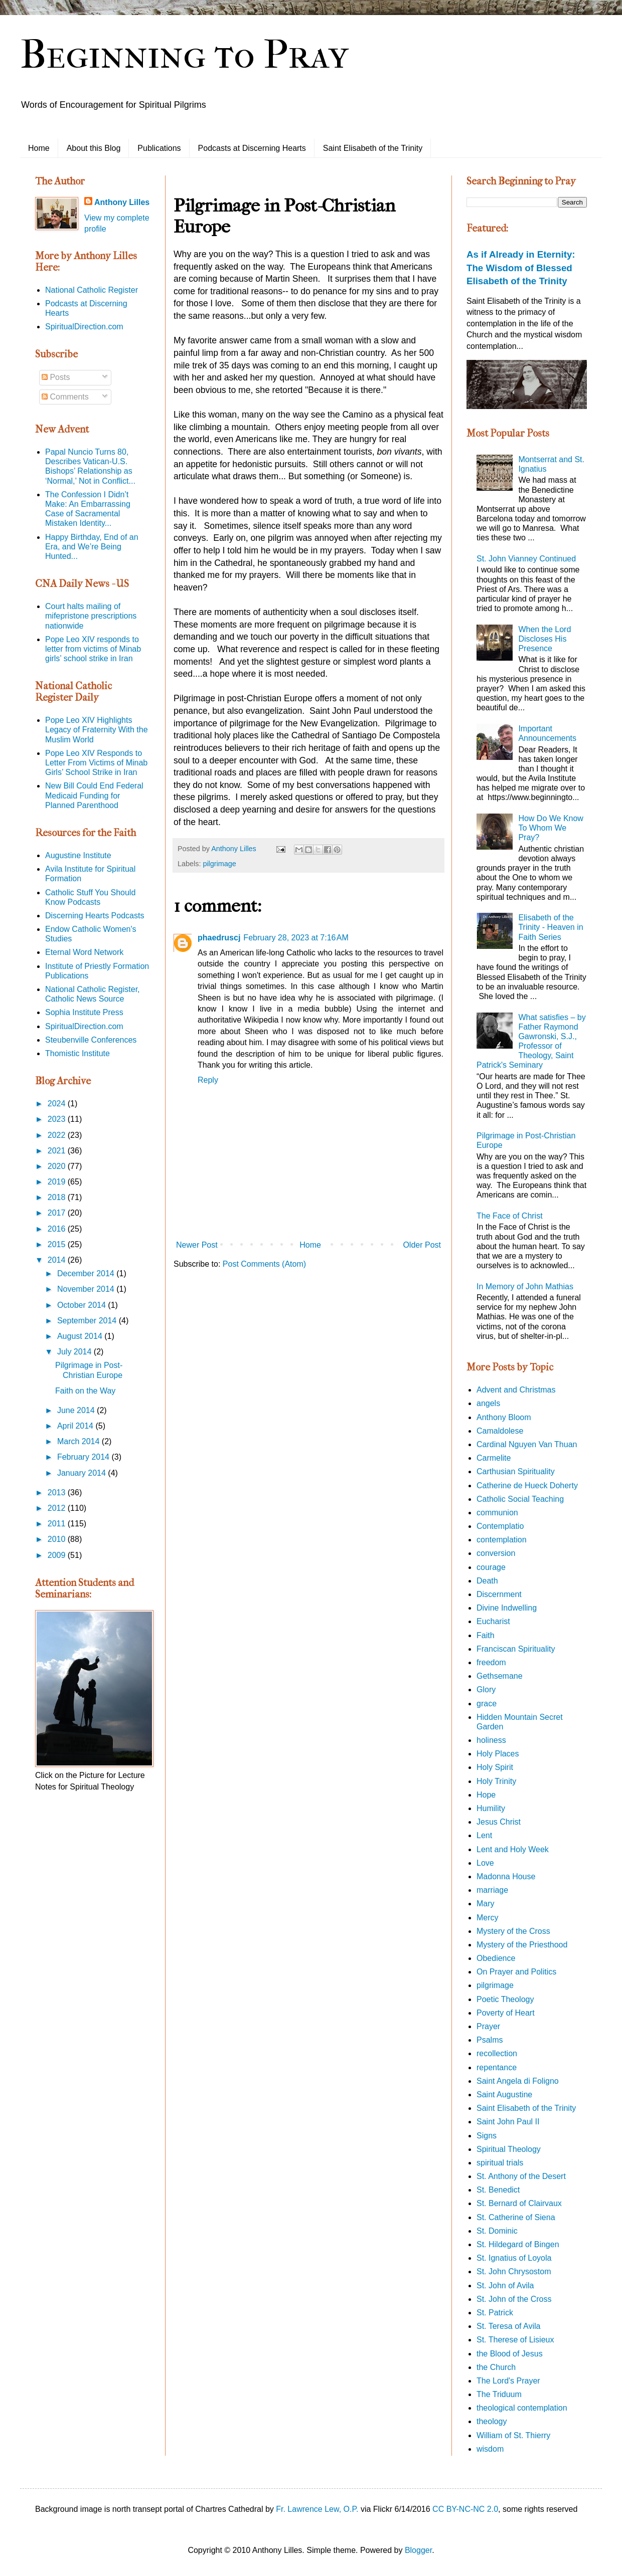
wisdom (490, 2449)
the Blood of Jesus (510, 2353)
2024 (58, 1103)
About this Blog (94, 148)
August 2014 (80, 1336)
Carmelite (494, 1458)
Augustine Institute (78, 855)
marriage (492, 1890)
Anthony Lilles (121, 202)
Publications (159, 148)
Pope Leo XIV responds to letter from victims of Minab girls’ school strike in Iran (93, 649)
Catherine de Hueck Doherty (527, 1485)
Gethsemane (500, 1676)
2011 (58, 1523)
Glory (486, 1689)
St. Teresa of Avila (508, 2326)
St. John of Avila (505, 2285)
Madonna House (506, 1876)
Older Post (422, 1245)
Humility (491, 1808)
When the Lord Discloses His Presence (544, 639)
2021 (58, 1150)
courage (491, 1567)
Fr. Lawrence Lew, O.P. (317, 2509)
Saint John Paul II (508, 2121)
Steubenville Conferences (90, 1040)
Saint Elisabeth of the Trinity (372, 148)
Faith (486, 1635)
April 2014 (76, 1426)
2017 (58, 1213)
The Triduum (499, 2394)
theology (492, 2421)
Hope (486, 1795)
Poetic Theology (505, 1999)
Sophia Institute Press (84, 1012)
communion (497, 1512)
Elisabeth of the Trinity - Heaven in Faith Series (550, 927)
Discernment (499, 1594)
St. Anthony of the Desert (521, 2176)
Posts (56, 377)
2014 (58, 1260)
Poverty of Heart (506, 2013)
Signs (487, 2135)
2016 (58, 1229)
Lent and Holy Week (513, 1849)
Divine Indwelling (507, 1608)
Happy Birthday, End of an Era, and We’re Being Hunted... (91, 546)
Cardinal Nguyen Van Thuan (527, 1444)
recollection (497, 2053)
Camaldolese (500, 1431)
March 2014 (79, 1441)
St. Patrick (495, 2312)
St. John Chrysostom (514, 2271)
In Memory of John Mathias (525, 1286)
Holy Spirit (495, 1767)
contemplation (502, 1539)
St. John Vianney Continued (526, 558)
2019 (58, 1181)
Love (485, 1863)
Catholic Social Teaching (520, 1499)
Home (39, 148)
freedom (491, 1662)
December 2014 (86, 1273)
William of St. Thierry (513, 2435)
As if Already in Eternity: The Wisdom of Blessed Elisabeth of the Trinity (520, 267)
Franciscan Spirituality (516, 1649)
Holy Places (498, 1753)
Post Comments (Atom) (264, 1264)
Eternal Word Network (84, 952)
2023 (58, 1119)
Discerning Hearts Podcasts (94, 915)
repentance (497, 2067)
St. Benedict (498, 2190)
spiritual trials (500, 2162)
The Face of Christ (510, 1216)
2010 (58, 1539)
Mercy (488, 1917)
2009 (58, 1555)
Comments (65, 396)
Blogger (418, 2550)
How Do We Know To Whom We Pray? (550, 828)
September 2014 (88, 1320)
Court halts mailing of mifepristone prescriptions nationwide (90, 616)
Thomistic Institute (77, 1053)
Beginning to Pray (184, 54)
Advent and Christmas (516, 1389)
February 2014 (84, 1457)
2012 (58, 1508)
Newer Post (197, 1245)
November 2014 (86, 1289)
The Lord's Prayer (508, 2380)
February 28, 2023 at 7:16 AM (295, 937)
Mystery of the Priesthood (522, 1944)
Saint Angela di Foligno (518, 2081)
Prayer (488, 2026)
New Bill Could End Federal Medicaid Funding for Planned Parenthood (94, 795)
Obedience (496, 1958)
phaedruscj (219, 937)
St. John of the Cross (514, 2299)
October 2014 (82, 1305)
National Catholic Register (91, 290)
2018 (58, 1197)
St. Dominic (497, 2231)
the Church (496, 2367)
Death (487, 1580)
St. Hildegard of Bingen (518, 2244)
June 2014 (77, 1410)
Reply (208, 1080)
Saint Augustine (504, 2094)
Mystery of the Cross (513, 1931)
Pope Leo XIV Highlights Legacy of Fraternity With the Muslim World (96, 729)
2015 (58, 1244)
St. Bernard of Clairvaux (519, 2203)
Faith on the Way (85, 1390)
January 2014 (82, 1473)
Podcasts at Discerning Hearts (252, 148)
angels (488, 1403)
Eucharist (493, 1621)
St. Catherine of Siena (516, 2217)
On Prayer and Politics (516, 1971)
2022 (58, 1135)
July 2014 (75, 1351)
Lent (484, 1835)
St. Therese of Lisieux (515, 2339)
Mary (486, 1903)
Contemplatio (500, 1526)
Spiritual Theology (509, 2149)
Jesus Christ (499, 1822)
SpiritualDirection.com (84, 326)
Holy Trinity (496, 1781)
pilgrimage (219, 864)
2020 (58, 1166)
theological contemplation (522, 2408)
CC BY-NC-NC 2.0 (465, 2509)
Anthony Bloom (504, 1417)
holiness (491, 1740)
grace (487, 1703)
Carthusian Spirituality (516, 1471)
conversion (496, 1553)
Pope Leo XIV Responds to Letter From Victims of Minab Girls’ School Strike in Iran (96, 762)
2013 (58, 1492)
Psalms (490, 2040)
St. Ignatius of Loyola (514, 2258)
